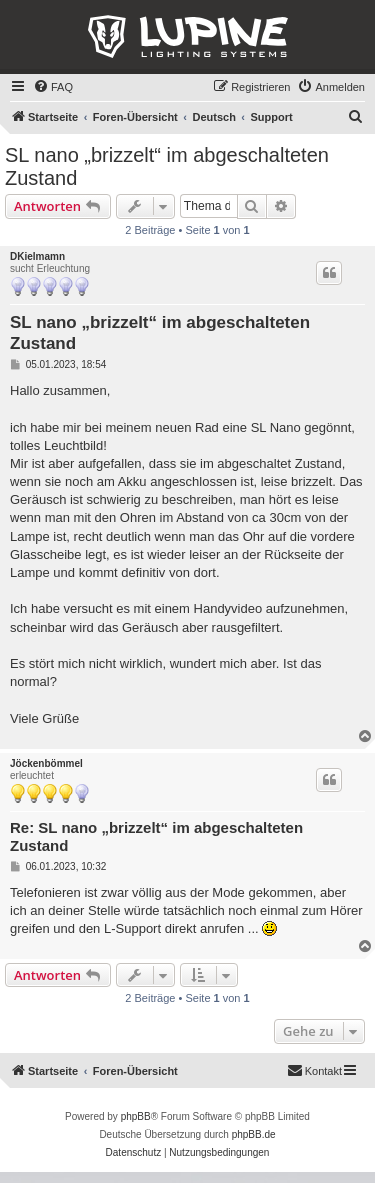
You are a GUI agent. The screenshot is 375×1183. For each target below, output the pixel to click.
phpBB (136, 1116)
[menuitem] (53, 87)
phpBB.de (254, 1134)
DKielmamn (37, 256)
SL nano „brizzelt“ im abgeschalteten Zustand (167, 166)
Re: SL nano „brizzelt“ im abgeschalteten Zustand (156, 837)
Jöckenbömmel (46, 763)
